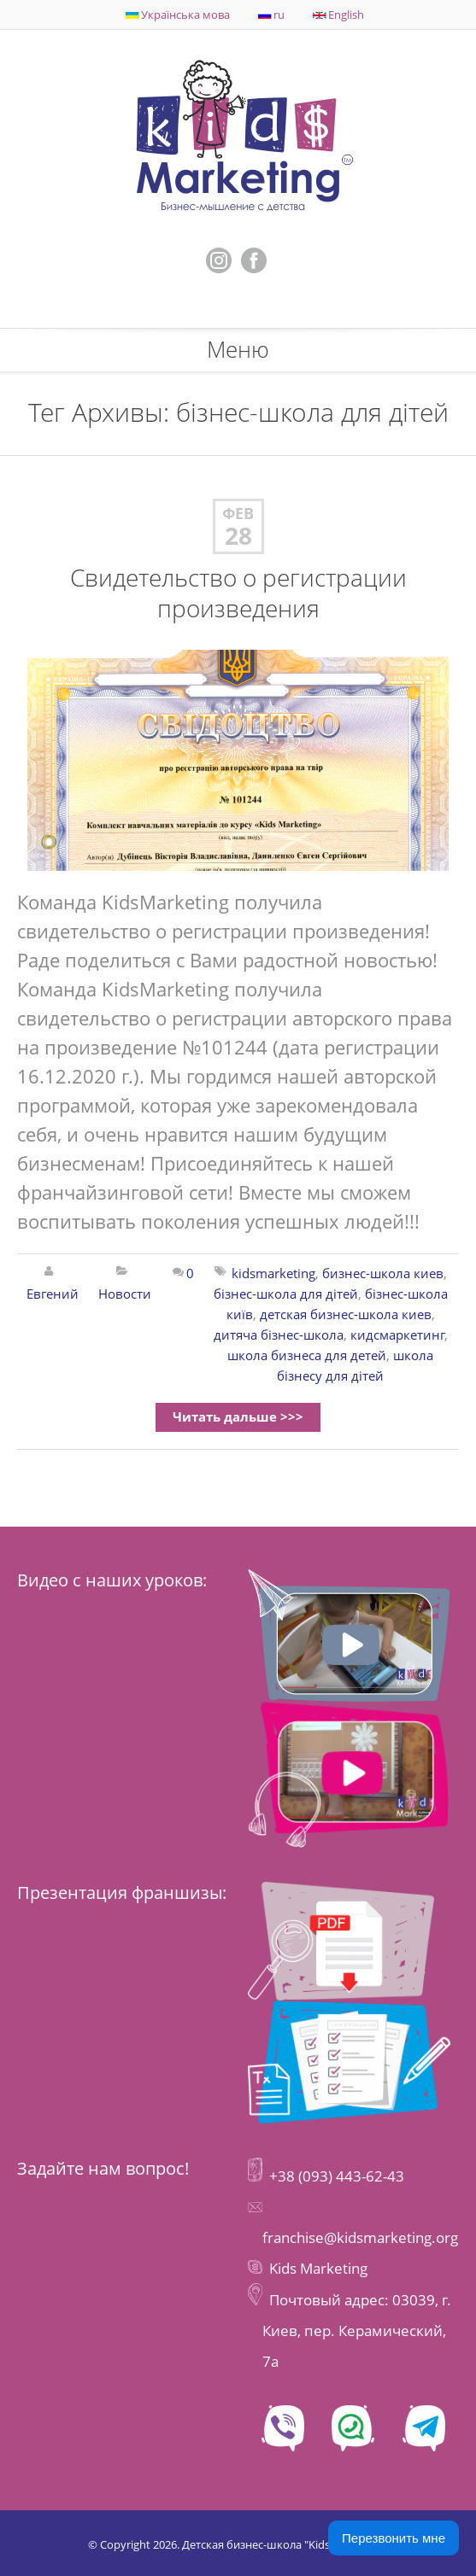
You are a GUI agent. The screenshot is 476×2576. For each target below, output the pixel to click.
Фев (238, 513)
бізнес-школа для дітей (286, 1293)
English (338, 14)
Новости (124, 1293)
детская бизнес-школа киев (346, 1314)
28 (238, 536)
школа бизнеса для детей (306, 1355)
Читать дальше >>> (238, 1417)
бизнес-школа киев (383, 1273)
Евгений (52, 1293)
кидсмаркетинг (397, 1334)
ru (271, 14)
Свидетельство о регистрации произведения (238, 593)
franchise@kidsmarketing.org (360, 2237)
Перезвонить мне (393, 2538)
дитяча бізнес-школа (279, 1334)
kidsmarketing (273, 1273)
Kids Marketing (318, 2268)
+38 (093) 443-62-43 (335, 2176)
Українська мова (178, 14)
